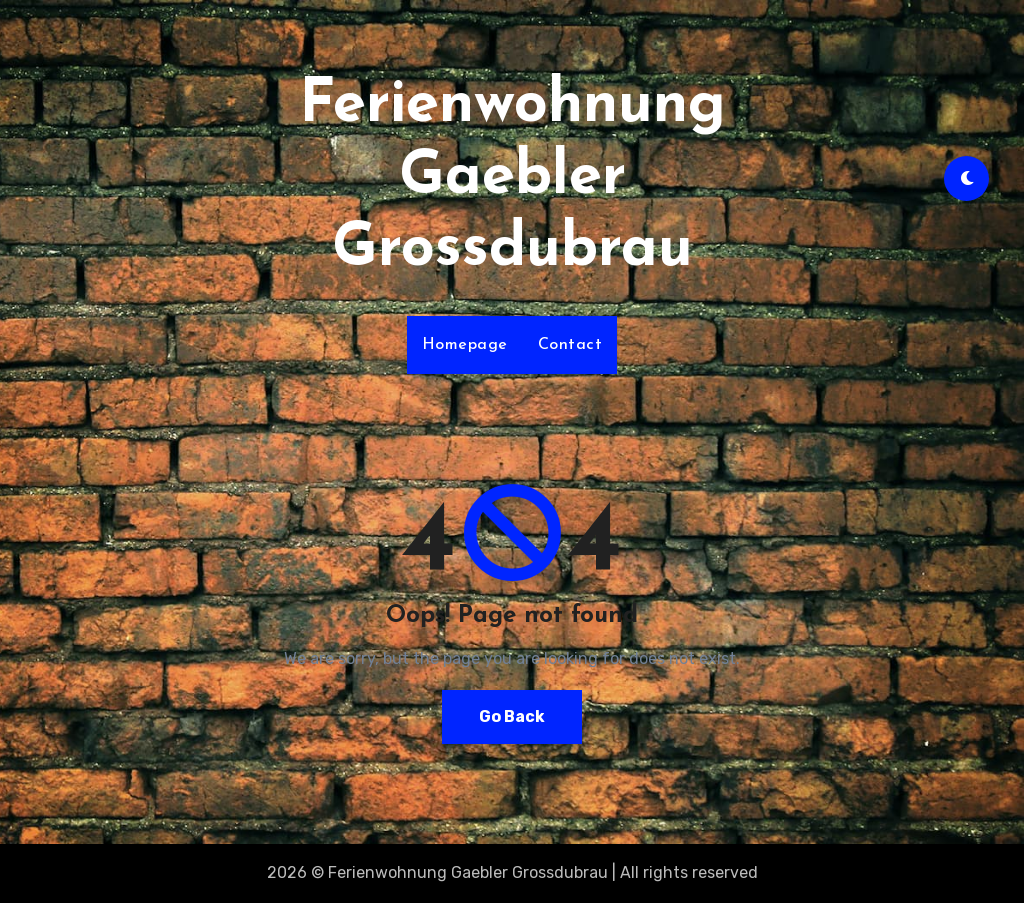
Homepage (465, 345)
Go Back (512, 716)
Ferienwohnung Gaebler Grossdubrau (512, 178)
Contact (570, 345)
